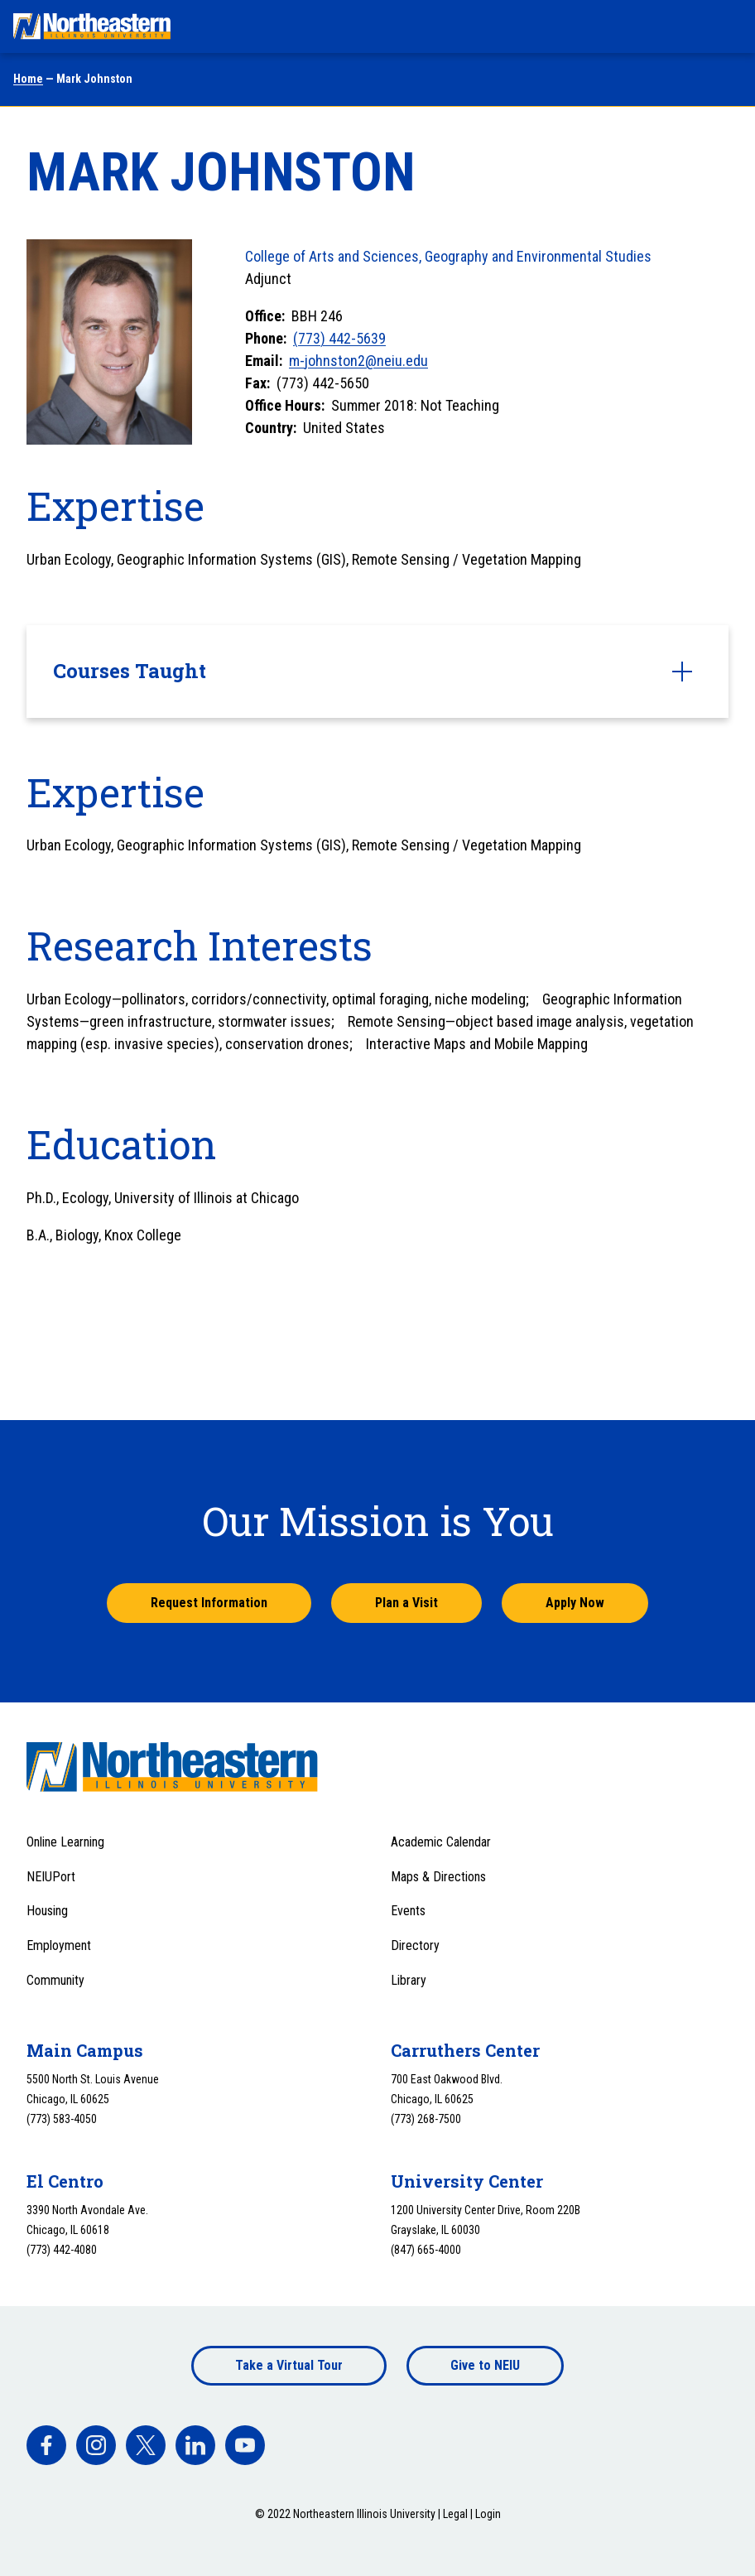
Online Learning (65, 1842)
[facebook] (46, 2445)
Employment (58, 1945)
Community (55, 1980)
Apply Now (575, 1603)
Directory (415, 1945)
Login (488, 2514)
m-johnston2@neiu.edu (358, 360)
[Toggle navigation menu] (727, 26)
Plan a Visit (406, 1603)
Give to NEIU (485, 2365)
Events (408, 1911)
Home (28, 78)
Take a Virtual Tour (289, 2365)
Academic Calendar (441, 1842)
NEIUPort (50, 1877)
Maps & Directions (438, 1877)
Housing (47, 1911)
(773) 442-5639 (339, 338)
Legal (455, 2514)
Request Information (209, 1603)
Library (408, 1980)
